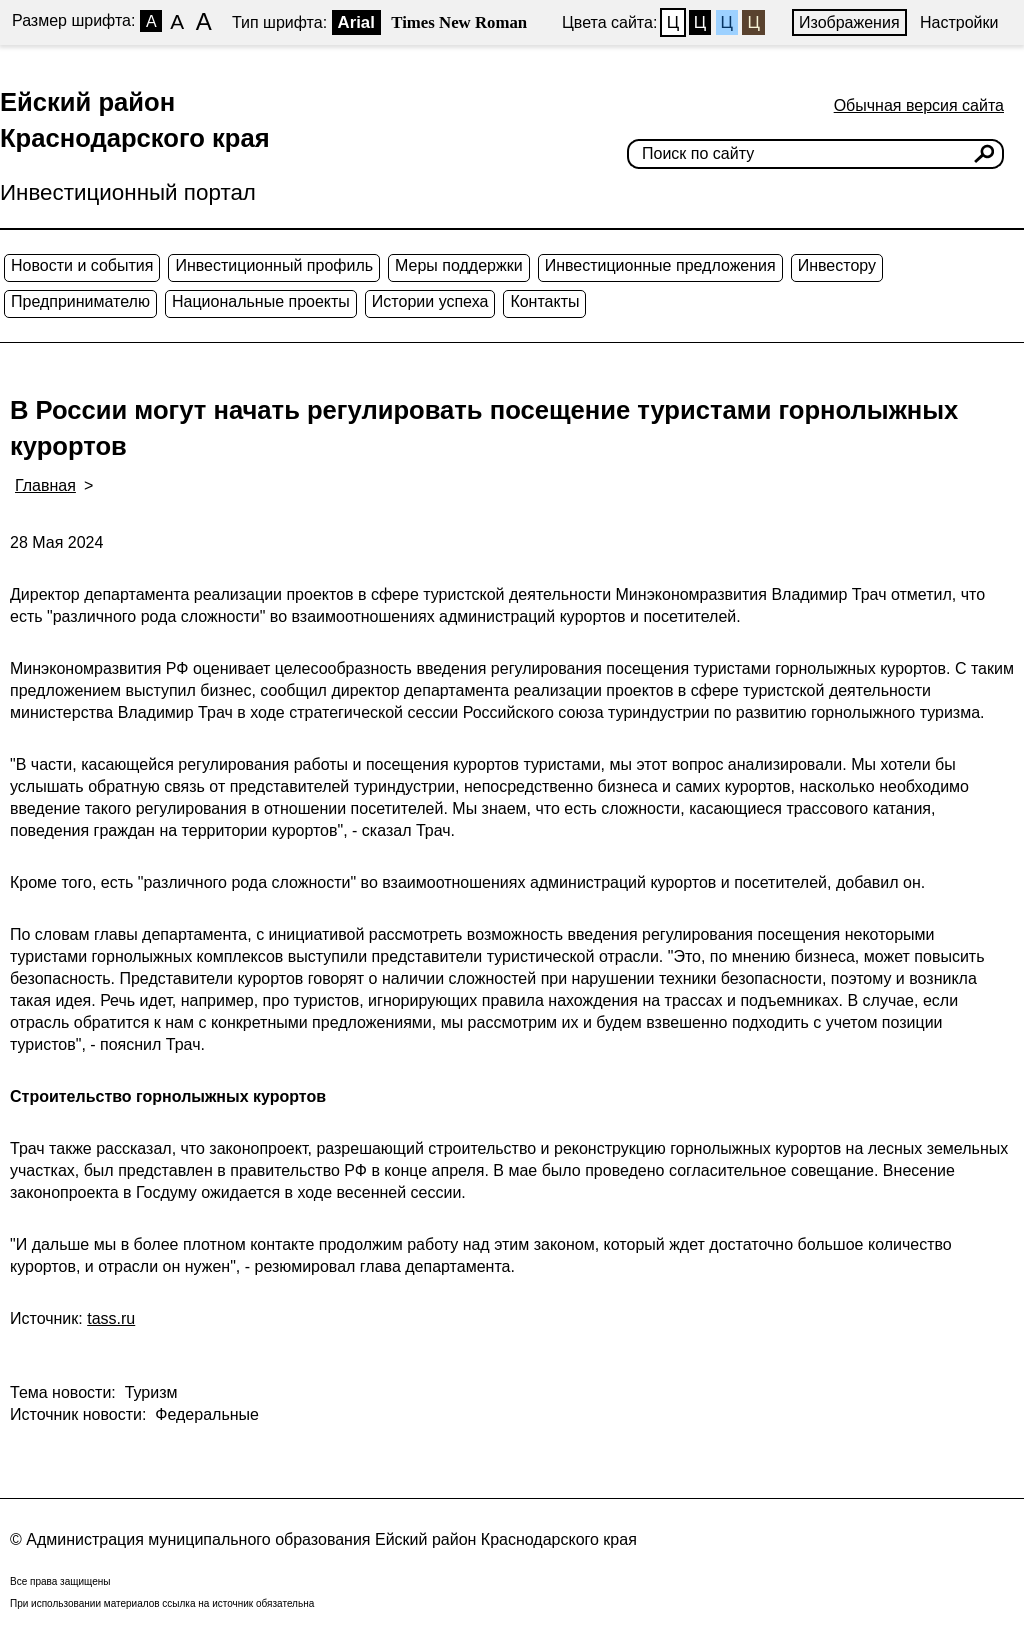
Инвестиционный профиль (274, 265)
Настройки (959, 22)
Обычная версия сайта (919, 105)
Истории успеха (430, 301)
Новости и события (82, 265)
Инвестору (837, 265)
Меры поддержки (459, 265)
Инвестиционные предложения (660, 265)
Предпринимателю (80, 301)
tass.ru (111, 1318)
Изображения (849, 22)
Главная (45, 485)
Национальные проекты (261, 301)
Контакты (544, 301)
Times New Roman (459, 22)
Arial (356, 22)
